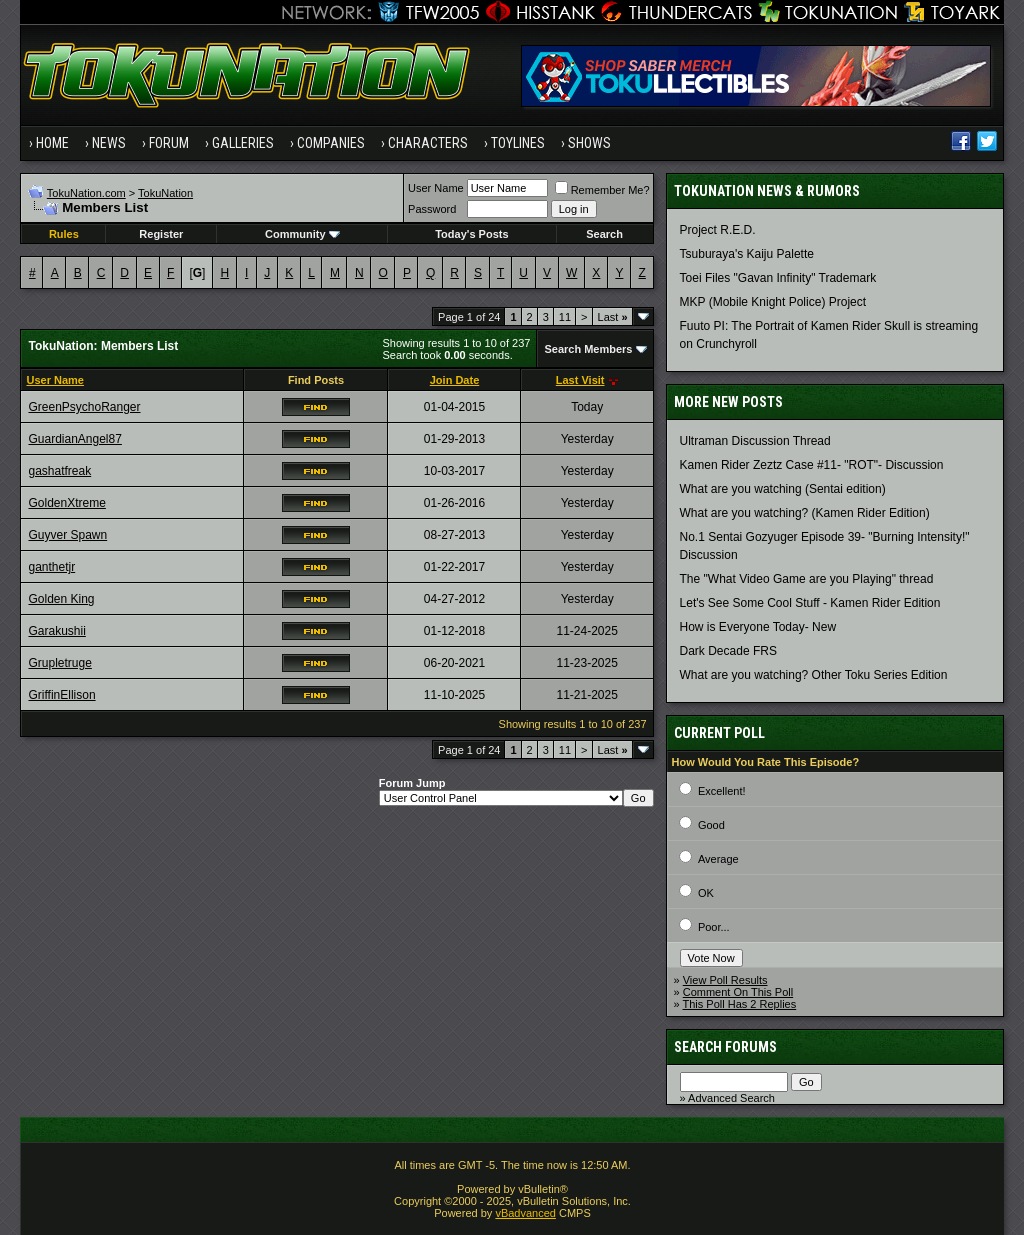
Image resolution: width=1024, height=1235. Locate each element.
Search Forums (725, 1047)
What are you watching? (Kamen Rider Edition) (805, 513)
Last (613, 317)
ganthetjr (51, 567)
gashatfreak (59, 471)
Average (718, 859)
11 (565, 317)
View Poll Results (725, 980)
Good (711, 825)
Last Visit (580, 380)
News (109, 143)
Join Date (455, 380)
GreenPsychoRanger (84, 407)
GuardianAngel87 (74, 439)
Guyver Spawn (67, 535)
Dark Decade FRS (728, 651)
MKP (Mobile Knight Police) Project (773, 302)
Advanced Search (731, 1098)
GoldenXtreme (66, 503)
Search (604, 234)
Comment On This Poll (738, 992)
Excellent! (722, 791)
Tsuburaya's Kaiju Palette (747, 254)
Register (161, 234)
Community (302, 234)
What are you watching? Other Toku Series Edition (814, 675)
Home (52, 143)
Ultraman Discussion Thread (755, 441)
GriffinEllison (61, 695)
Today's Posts (471, 234)
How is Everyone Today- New (758, 627)
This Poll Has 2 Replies (740, 1004)
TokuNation (165, 193)
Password (432, 209)
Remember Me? (602, 190)
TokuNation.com (86, 193)
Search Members (588, 349)
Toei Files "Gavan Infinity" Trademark (778, 278)
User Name (436, 188)
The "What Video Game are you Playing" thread (807, 579)
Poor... (714, 927)
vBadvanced (525, 1213)
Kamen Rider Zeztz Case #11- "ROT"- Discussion (812, 465)
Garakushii (56, 631)
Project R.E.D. (718, 230)
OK (706, 893)
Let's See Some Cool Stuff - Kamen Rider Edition (810, 603)
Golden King (61, 599)
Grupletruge (59, 663)
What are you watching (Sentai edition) (783, 489)
